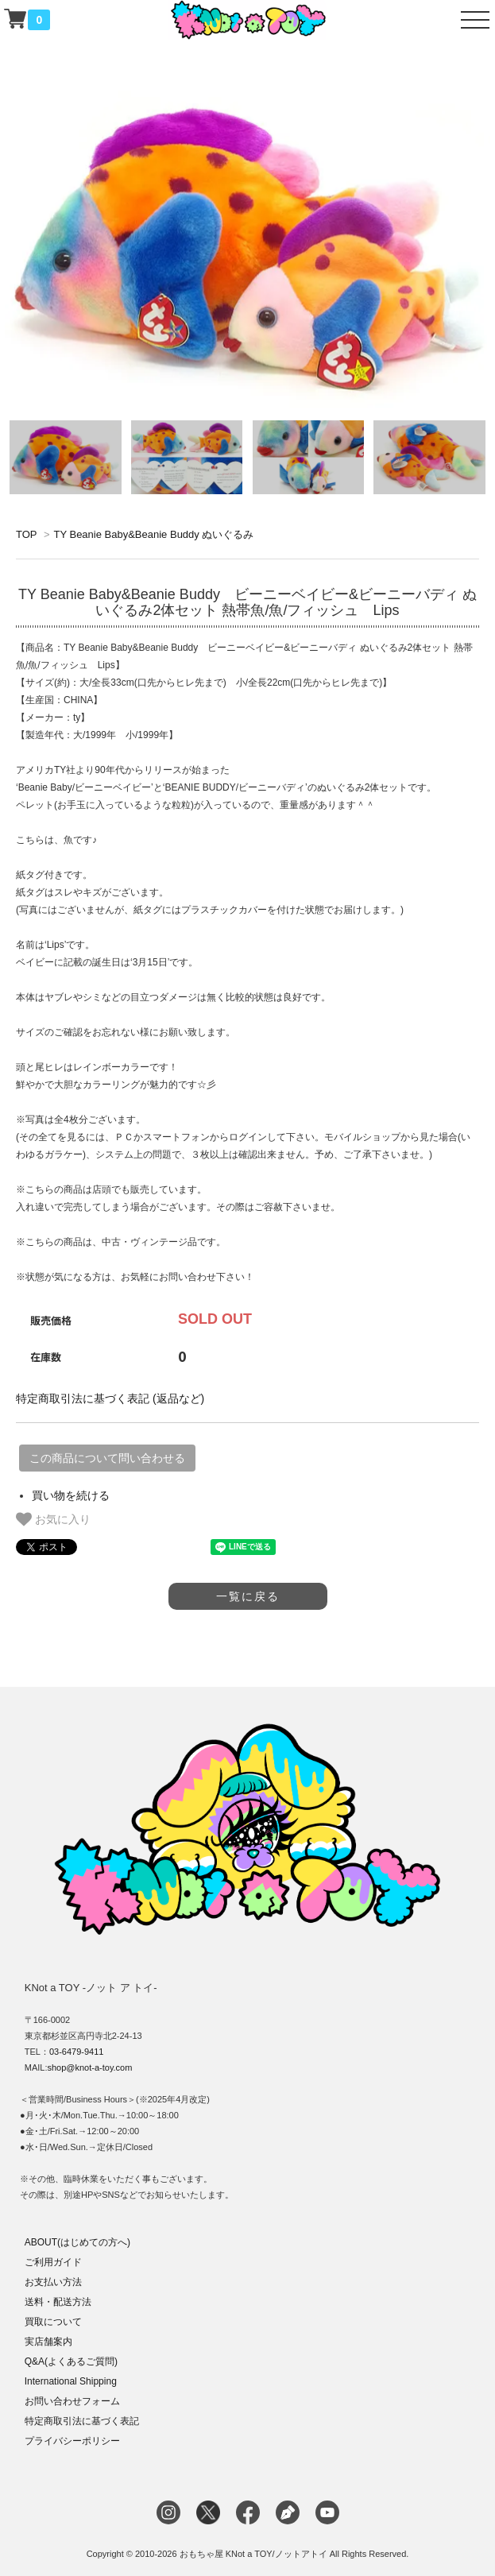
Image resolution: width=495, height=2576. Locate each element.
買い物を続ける (71, 1495)
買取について (53, 2321)
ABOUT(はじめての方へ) (77, 2242)
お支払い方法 (53, 2282)
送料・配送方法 (58, 2301)
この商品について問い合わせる (107, 1458)
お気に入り (53, 1519)
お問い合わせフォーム (72, 2401)
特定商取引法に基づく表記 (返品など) (110, 1398)
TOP (26, 534)
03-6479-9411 (76, 2051)
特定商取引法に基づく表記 (82, 2421)
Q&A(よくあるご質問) (71, 2361)
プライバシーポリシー (72, 2440)
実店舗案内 (48, 2341)
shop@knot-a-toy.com (89, 2067)
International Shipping (71, 2381)
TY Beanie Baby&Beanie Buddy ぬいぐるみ (153, 534)
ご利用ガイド (53, 2262)
